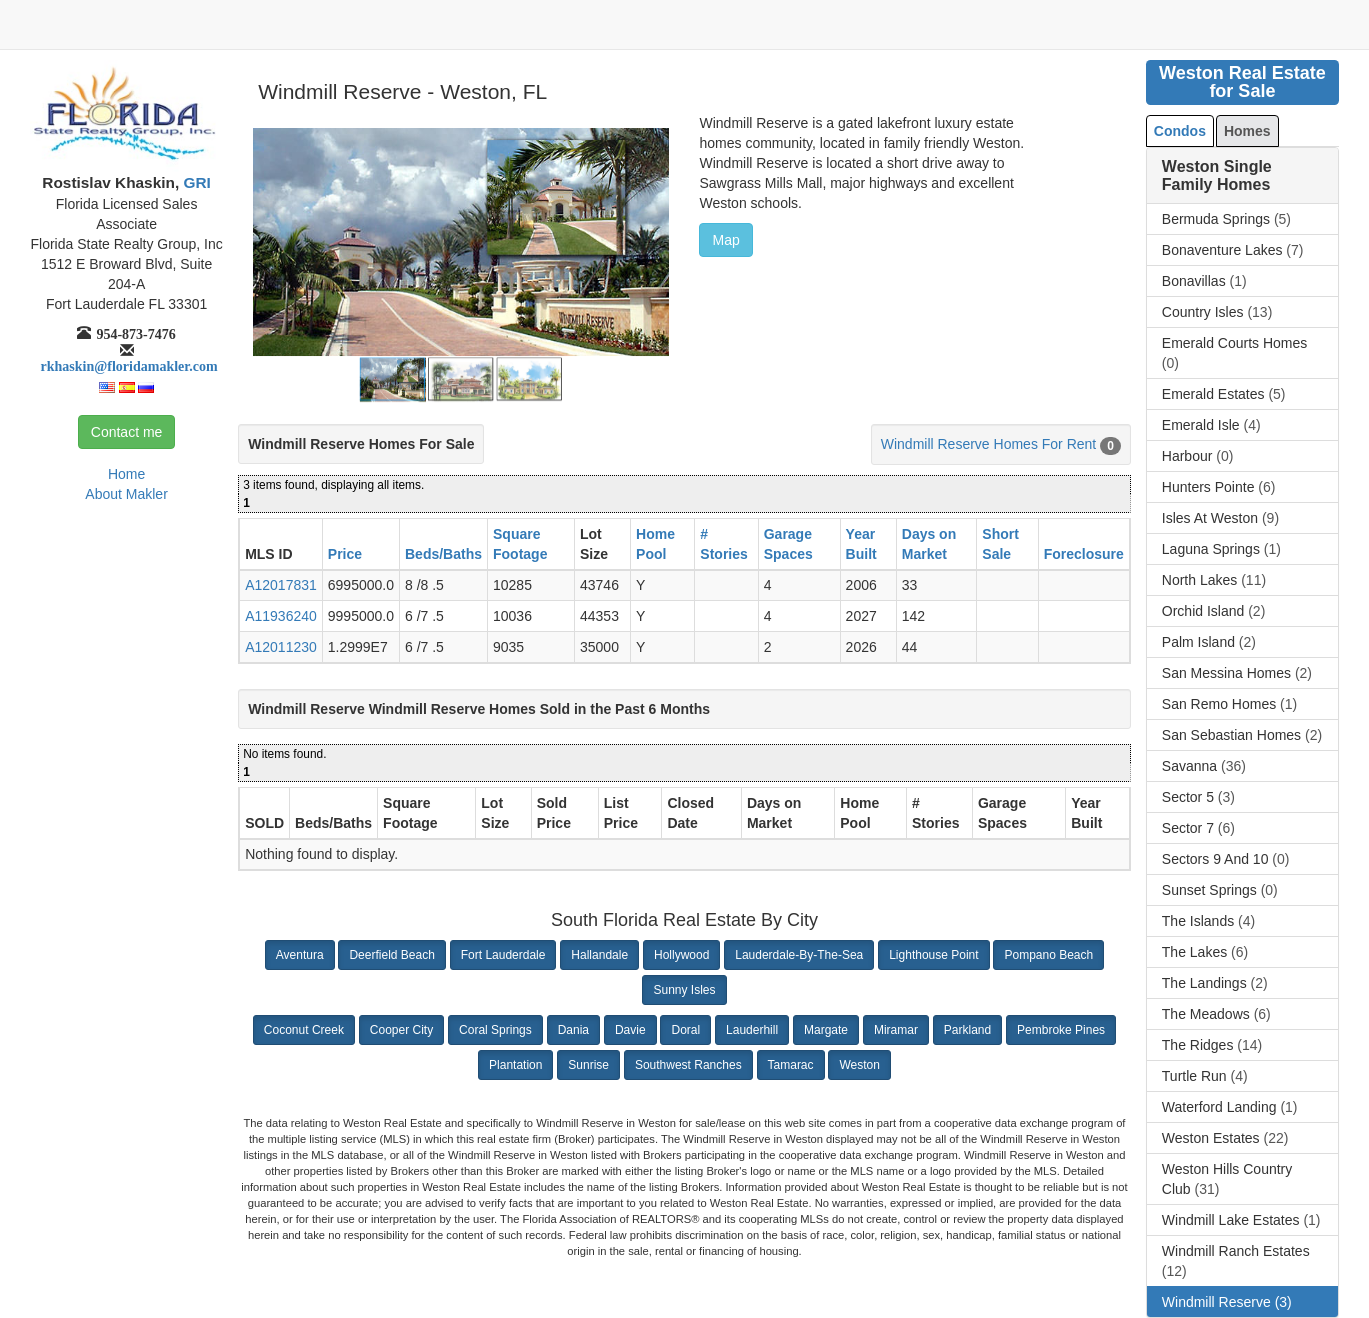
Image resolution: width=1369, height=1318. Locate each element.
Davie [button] (630, 1030)
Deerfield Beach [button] (391, 955)
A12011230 (281, 647)
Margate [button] (826, 1030)
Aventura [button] (300, 955)
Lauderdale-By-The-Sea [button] (799, 955)
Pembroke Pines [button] (1061, 1030)
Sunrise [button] (588, 1065)
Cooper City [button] (401, 1030)
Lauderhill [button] (752, 1030)
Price (345, 554)
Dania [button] (573, 1030)
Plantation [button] (515, 1065)
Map (725, 240)
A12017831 (281, 585)
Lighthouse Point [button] (933, 955)
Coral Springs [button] (495, 1030)
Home (126, 474)
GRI (195, 182)
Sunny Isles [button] (684, 990)
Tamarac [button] (791, 1065)
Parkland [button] (967, 1030)
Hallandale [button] (599, 955)
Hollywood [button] (681, 955)
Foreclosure (1084, 554)
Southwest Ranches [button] (688, 1065)
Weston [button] (859, 1065)
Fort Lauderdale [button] (503, 955)
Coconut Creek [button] (304, 1030)
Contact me (127, 432)
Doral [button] (685, 1030)
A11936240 (281, 616)
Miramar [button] (896, 1030)
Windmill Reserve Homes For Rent (989, 444)
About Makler (126, 494)
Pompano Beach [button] (1048, 955)
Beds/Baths (443, 554)
